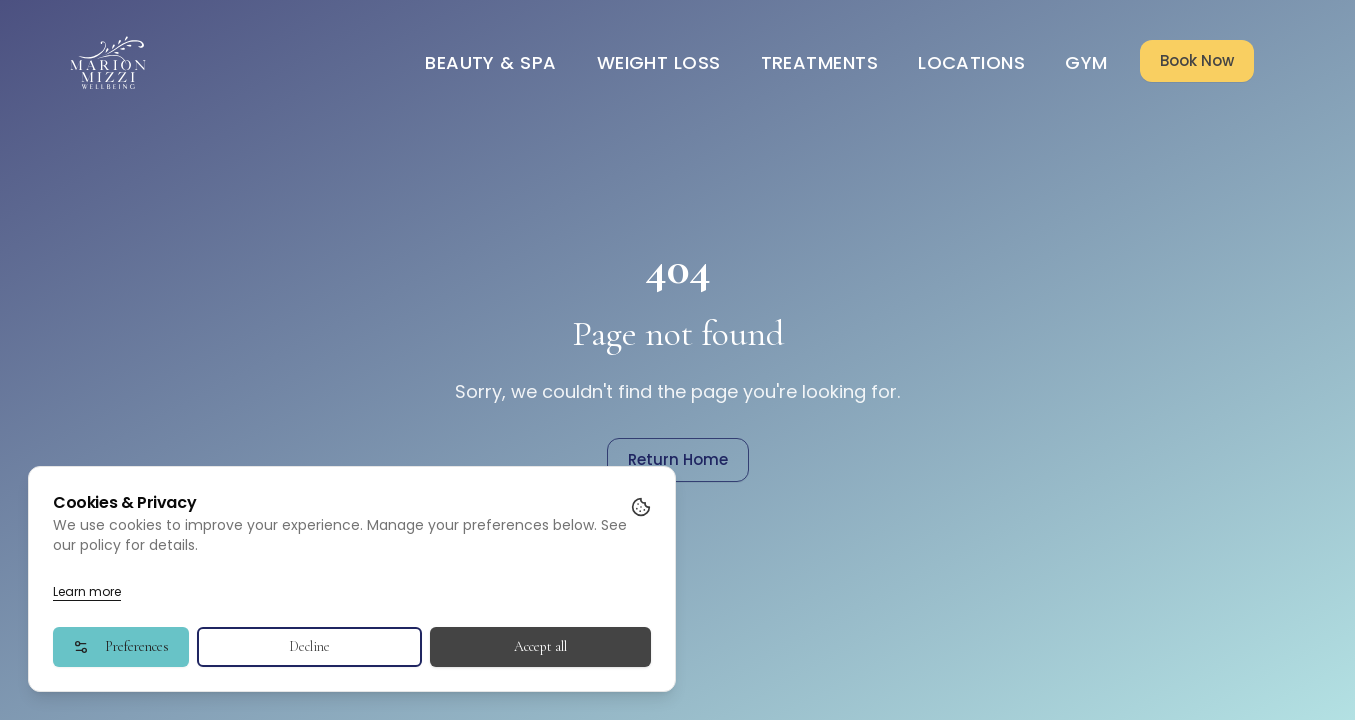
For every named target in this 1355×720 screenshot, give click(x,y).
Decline (309, 646)
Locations (971, 62)
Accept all (540, 646)
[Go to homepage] (108, 63)
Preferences (121, 646)
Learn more (87, 591)
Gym (1086, 62)
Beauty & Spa (490, 62)
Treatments (820, 62)
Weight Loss (659, 62)
